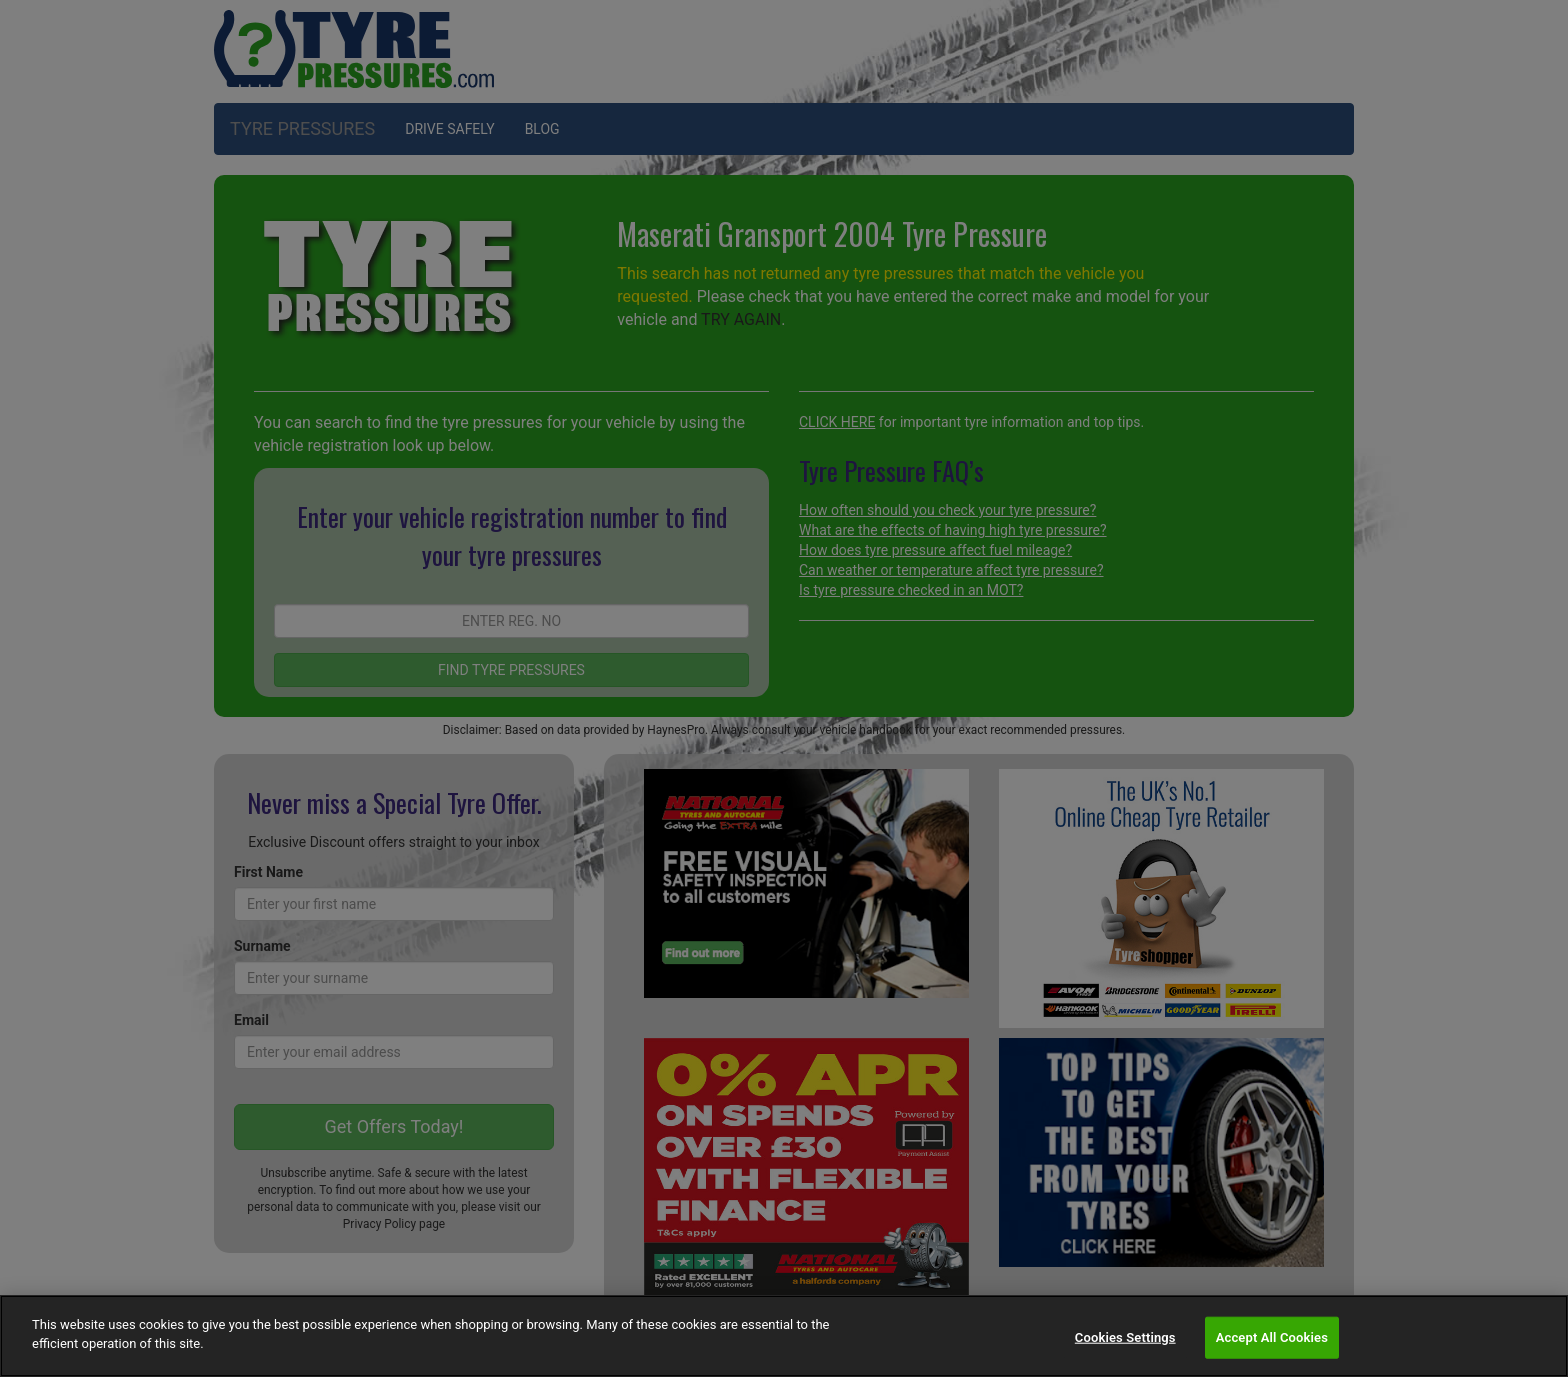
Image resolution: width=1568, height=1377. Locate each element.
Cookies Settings (1125, 1337)
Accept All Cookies (1272, 1337)
